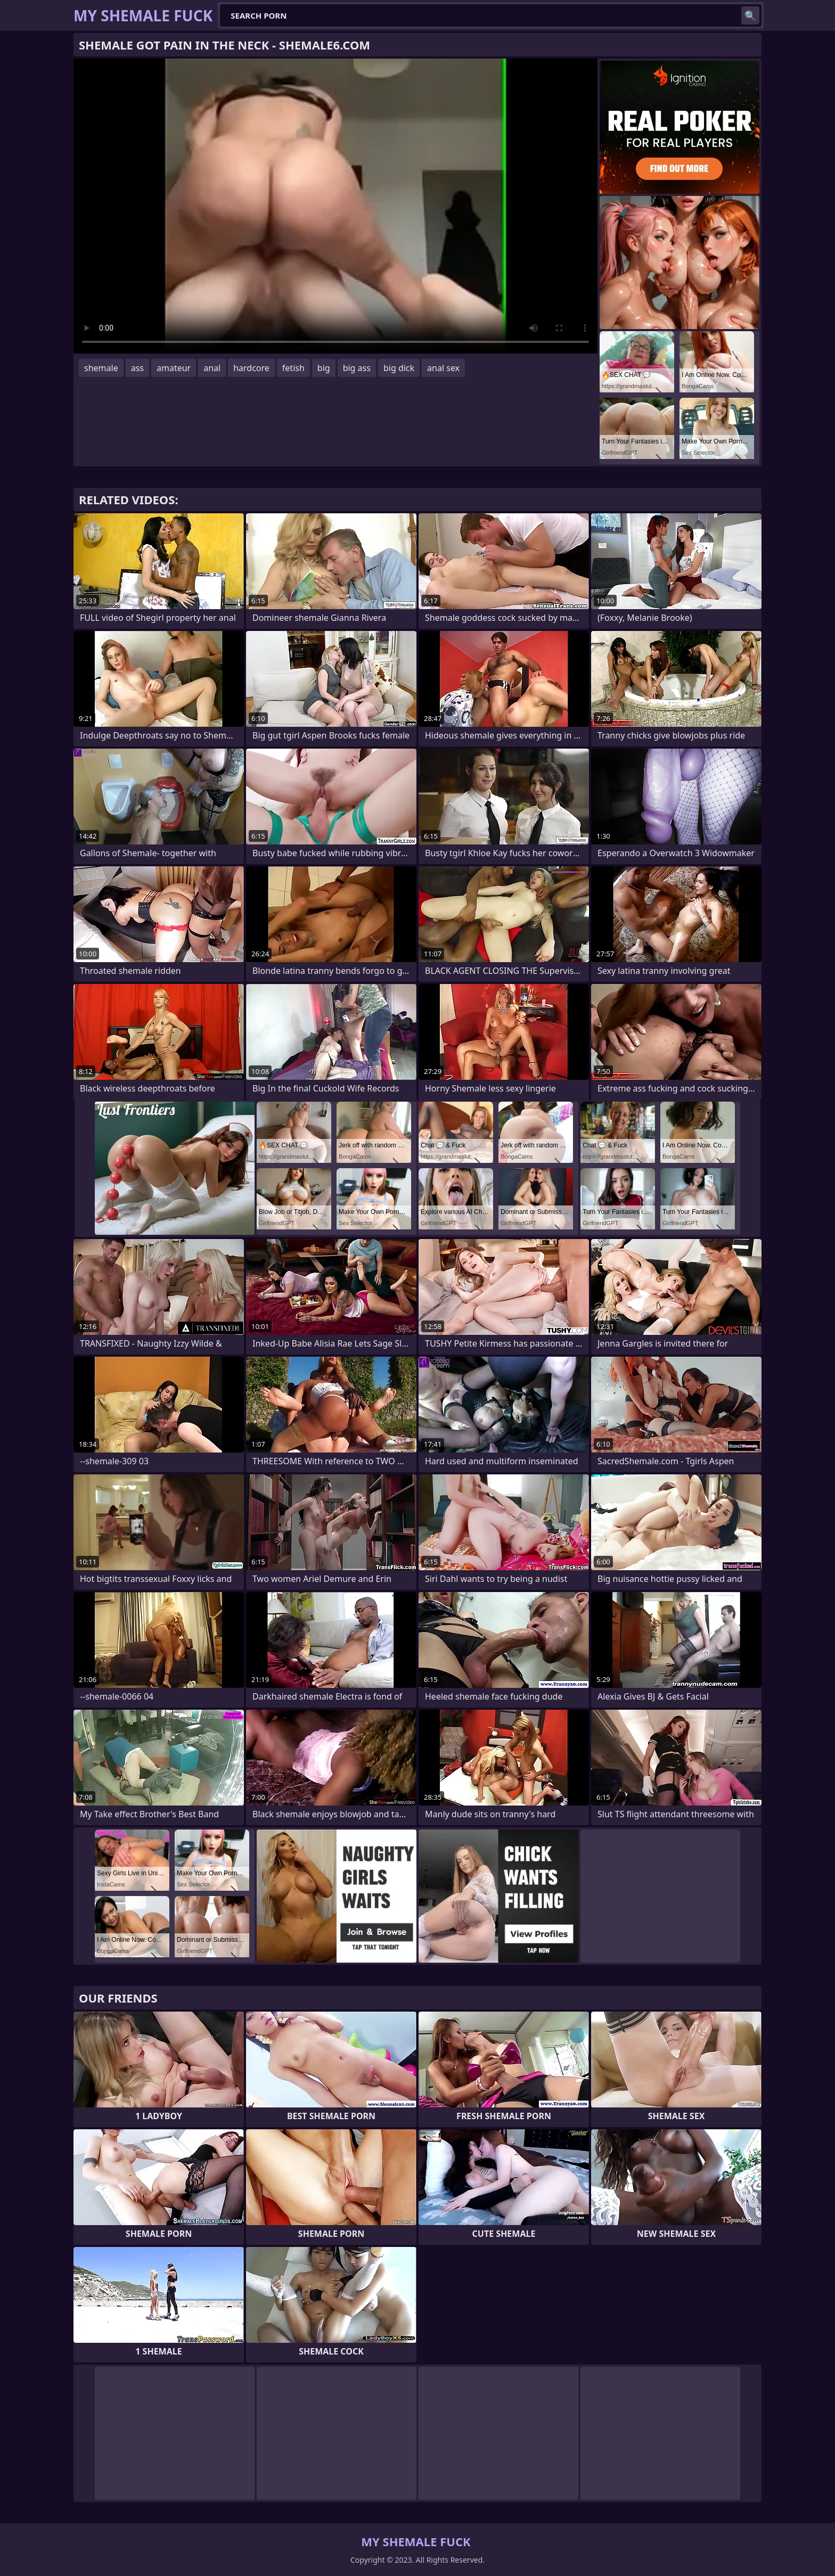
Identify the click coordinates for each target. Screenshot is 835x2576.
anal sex (443, 368)
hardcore (251, 368)
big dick (398, 368)
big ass (357, 368)
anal (211, 368)
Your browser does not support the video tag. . (335, 206)
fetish (293, 368)
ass (137, 368)
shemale (101, 368)
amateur (174, 368)
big (323, 368)
